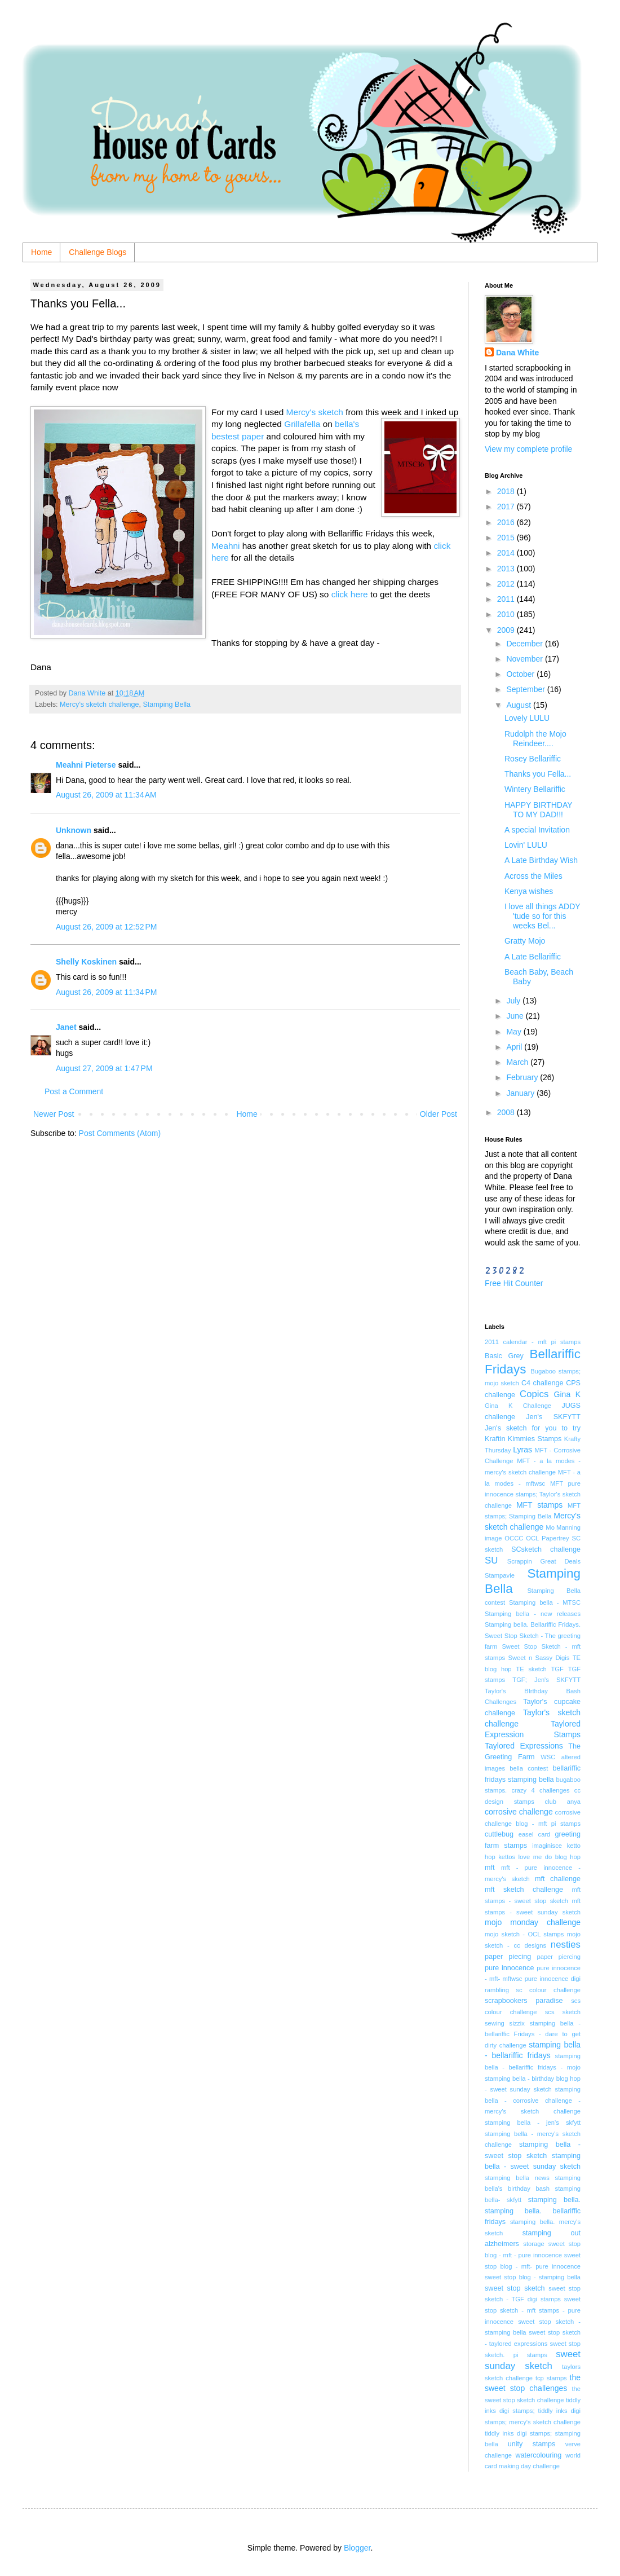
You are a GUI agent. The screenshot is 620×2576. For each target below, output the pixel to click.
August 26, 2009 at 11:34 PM (106, 992)
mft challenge (558, 1879)
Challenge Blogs (97, 252)
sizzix (517, 2023)
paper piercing (559, 1956)
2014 (507, 552)
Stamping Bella (167, 704)
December (525, 643)
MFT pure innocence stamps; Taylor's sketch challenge (533, 1494)
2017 (507, 506)
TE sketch (531, 1669)
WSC (548, 1757)
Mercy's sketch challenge (99, 704)
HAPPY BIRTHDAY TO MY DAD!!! (538, 809)
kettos (506, 1856)
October (521, 674)
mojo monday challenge (533, 1922)
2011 (507, 599)
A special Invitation (537, 829)
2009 (507, 630)
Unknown (73, 830)
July (514, 1000)
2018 (507, 491)
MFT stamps (539, 1504)
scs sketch (563, 2012)
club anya (562, 1801)
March (518, 1062)
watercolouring (538, 2455)
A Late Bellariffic (532, 956)
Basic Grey (504, 1356)
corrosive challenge (519, 1811)
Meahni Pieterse (86, 764)
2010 (507, 614)
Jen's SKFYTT (553, 1417)
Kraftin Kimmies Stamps (523, 1439)
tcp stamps (551, 2378)
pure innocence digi (553, 1978)
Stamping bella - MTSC (545, 1602)
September (526, 689)
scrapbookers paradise (524, 2001)
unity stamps (532, 2444)
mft (490, 1868)
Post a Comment (74, 1091)
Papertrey (555, 1538)
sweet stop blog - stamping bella (533, 2277)
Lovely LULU (527, 718)
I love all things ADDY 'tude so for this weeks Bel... (542, 916)
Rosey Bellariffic (532, 758)
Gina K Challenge (518, 1405)
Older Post (438, 1114)
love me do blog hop (550, 1856)
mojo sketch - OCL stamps (524, 1934)
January (521, 1093)
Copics (534, 1394)
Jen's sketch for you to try (533, 1428)
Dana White (517, 352)
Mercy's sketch (316, 412)
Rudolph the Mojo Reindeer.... (535, 738)
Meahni (225, 546)
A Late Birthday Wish (541, 860)
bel (341, 424)
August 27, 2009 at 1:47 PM (104, 1068)
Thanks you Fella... (537, 773)
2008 (507, 1112)
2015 (507, 537)
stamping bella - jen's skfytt (533, 2122)
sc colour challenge (548, 1990)
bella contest (529, 1768)
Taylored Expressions (524, 1745)
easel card (535, 1834)
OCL (532, 1538)
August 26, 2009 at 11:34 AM (106, 794)
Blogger (357, 2547)
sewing (494, 2023)
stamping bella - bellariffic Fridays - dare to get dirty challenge (533, 2034)
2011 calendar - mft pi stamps (533, 1341)
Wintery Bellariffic (534, 789)
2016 (507, 522)
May (514, 1031)
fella (313, 424)
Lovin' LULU (525, 844)
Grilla (294, 424)
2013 (507, 568)
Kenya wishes (528, 891)
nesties (566, 1944)
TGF (557, 1669)
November (525, 658)
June (515, 1015)
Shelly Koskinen (86, 961)
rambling (497, 1990)
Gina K (567, 1394)
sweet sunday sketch (533, 2360)
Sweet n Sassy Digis (538, 1657)
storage (533, 2243)
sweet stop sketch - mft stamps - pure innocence (533, 2310)
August (519, 705)
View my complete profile (528, 448)
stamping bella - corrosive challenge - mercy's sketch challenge (533, 2100)
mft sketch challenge (524, 1890)
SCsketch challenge (546, 1549)
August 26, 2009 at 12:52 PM (106, 926)
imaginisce (547, 1845)
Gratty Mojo (524, 940)
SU (491, 1560)
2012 (507, 583)
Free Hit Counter (514, 1283)
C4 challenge (542, 1383)
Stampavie (500, 1575)
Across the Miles (533, 875)
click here (349, 594)
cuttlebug (499, 1834)
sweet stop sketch (515, 2288)
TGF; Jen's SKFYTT (546, 1679)
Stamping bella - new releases (533, 1613)
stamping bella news (517, 2177)
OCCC (513, 1538)
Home (41, 252)
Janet (66, 1027)
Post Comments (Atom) (120, 1133)
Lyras (522, 1449)
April (515, 1046)
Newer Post (53, 1114)
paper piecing (508, 1957)
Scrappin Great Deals (544, 1561)
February (523, 1077)
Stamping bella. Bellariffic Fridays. (533, 1624)
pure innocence (509, 1968)
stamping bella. (554, 2200)
